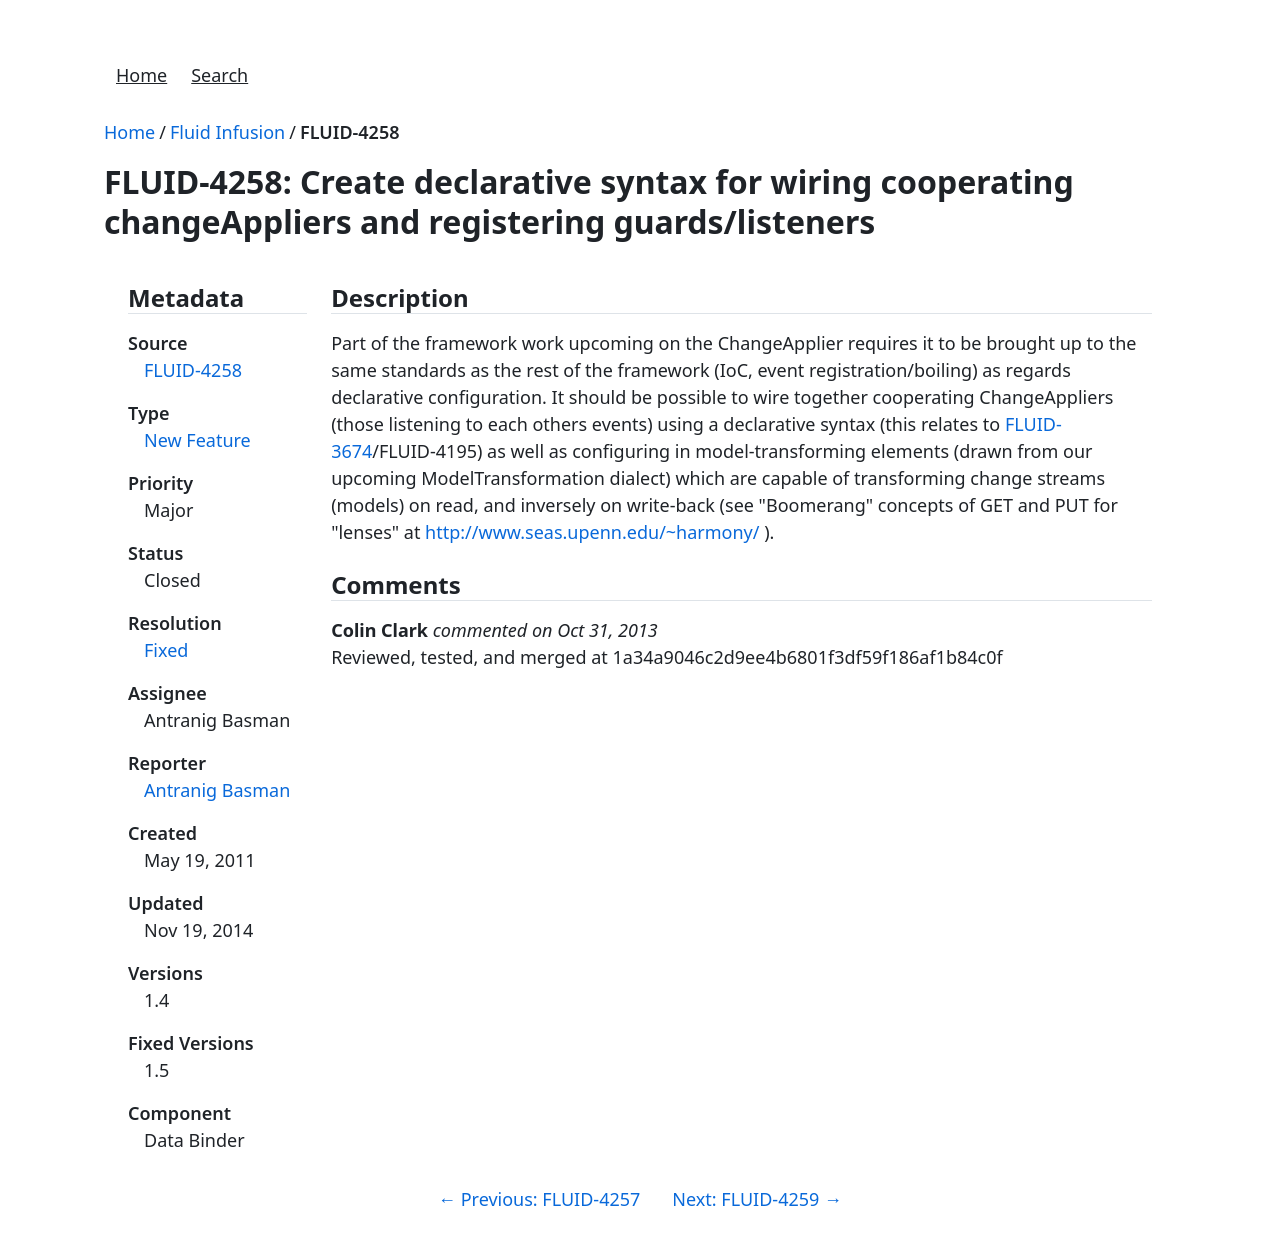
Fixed (166, 650)
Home (141, 75)
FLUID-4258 (350, 132)
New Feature (197, 440)
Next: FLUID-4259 (757, 1199)
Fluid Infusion (227, 132)
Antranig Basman (217, 790)
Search (219, 75)
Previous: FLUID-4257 (539, 1199)
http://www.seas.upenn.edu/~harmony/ (592, 532)
